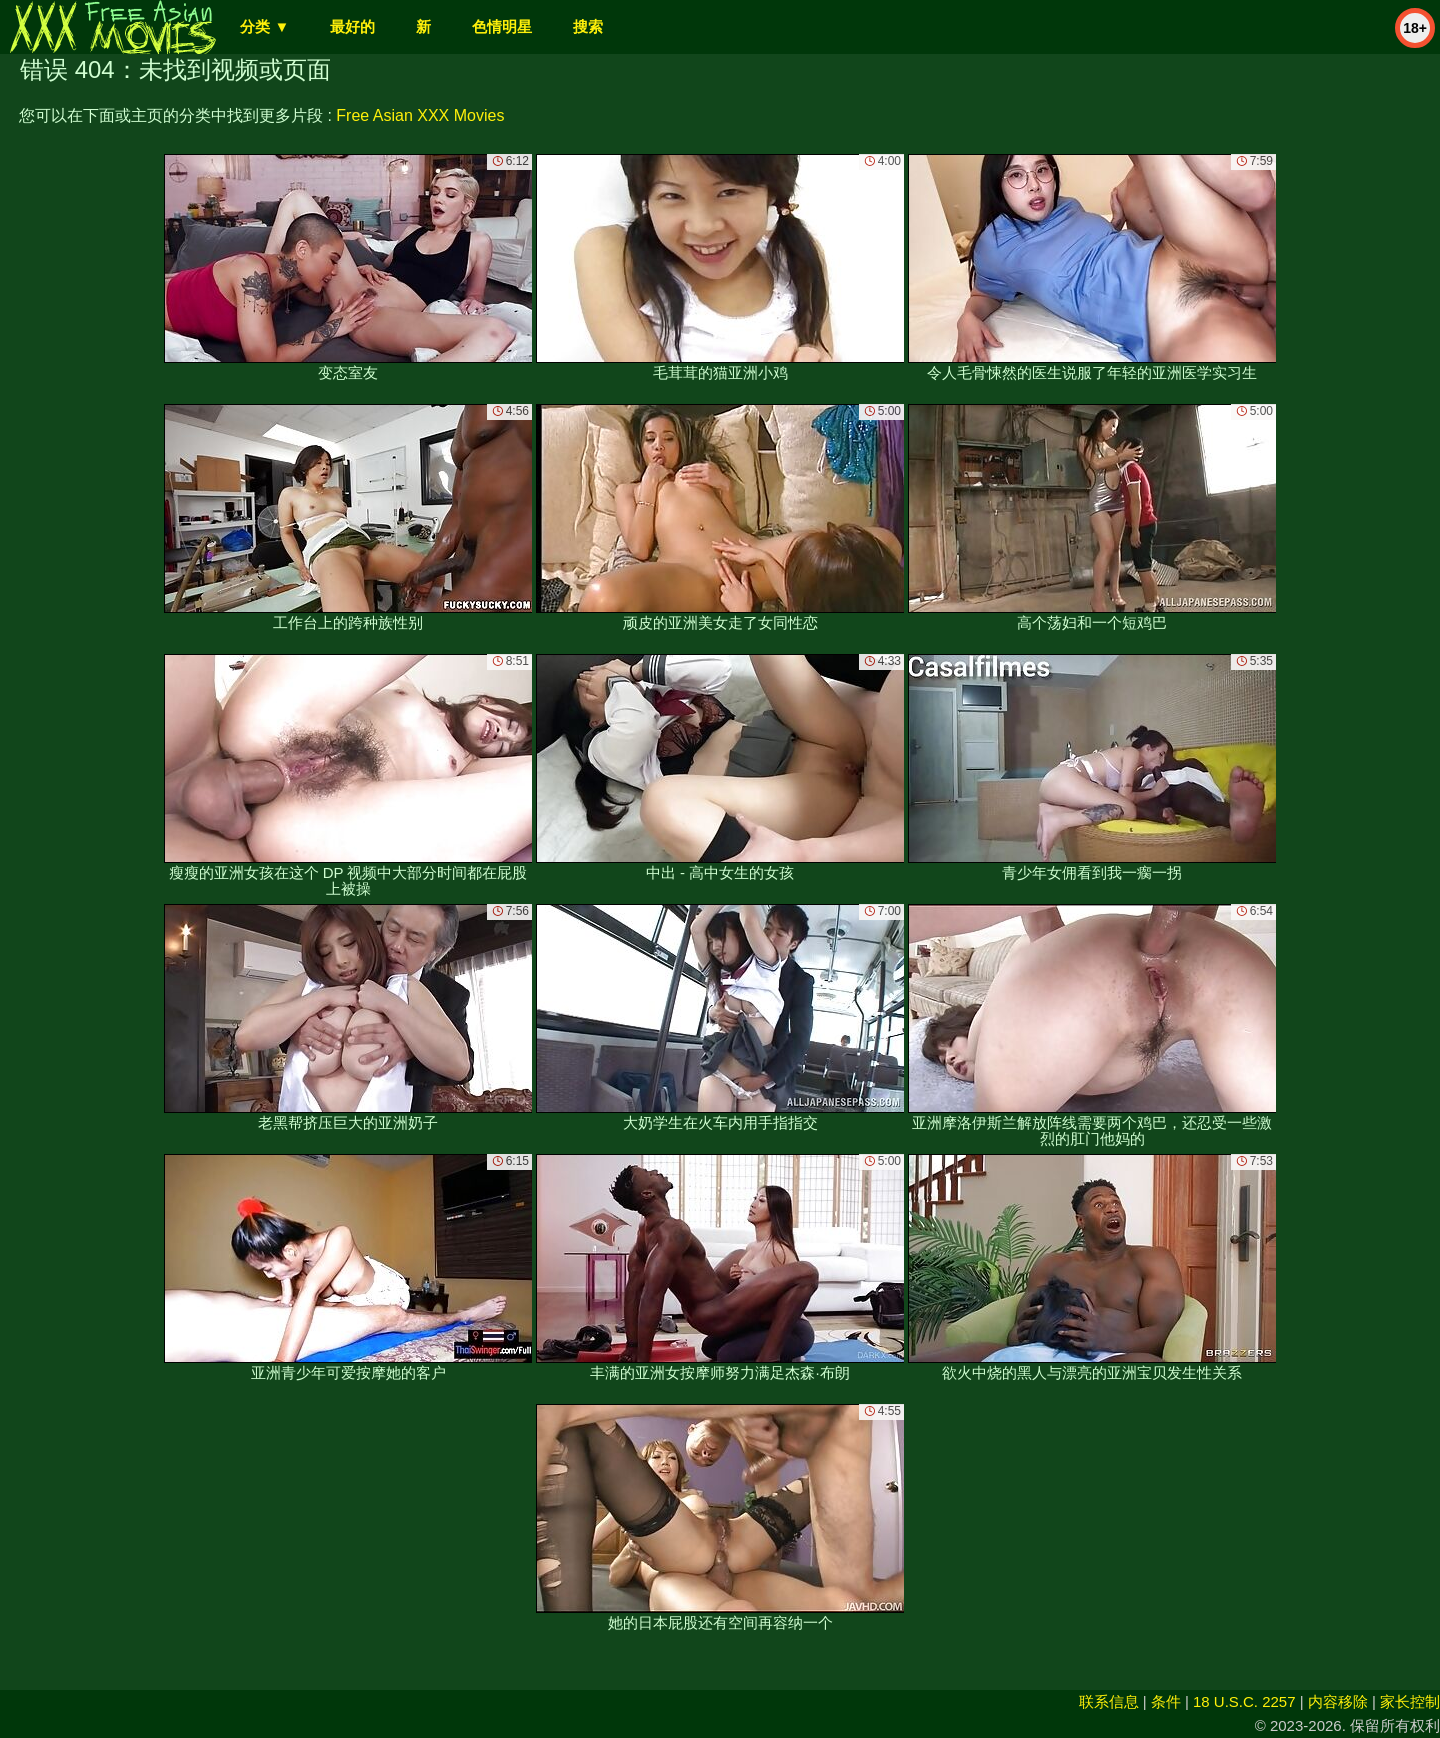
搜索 (588, 26)
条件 (1166, 1701)
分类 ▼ (264, 26)
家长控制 (1410, 1701)
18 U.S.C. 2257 (1244, 1701)
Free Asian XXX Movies (420, 115)
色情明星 (502, 26)
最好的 (352, 26)
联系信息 (1109, 1701)
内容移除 (1338, 1701)
